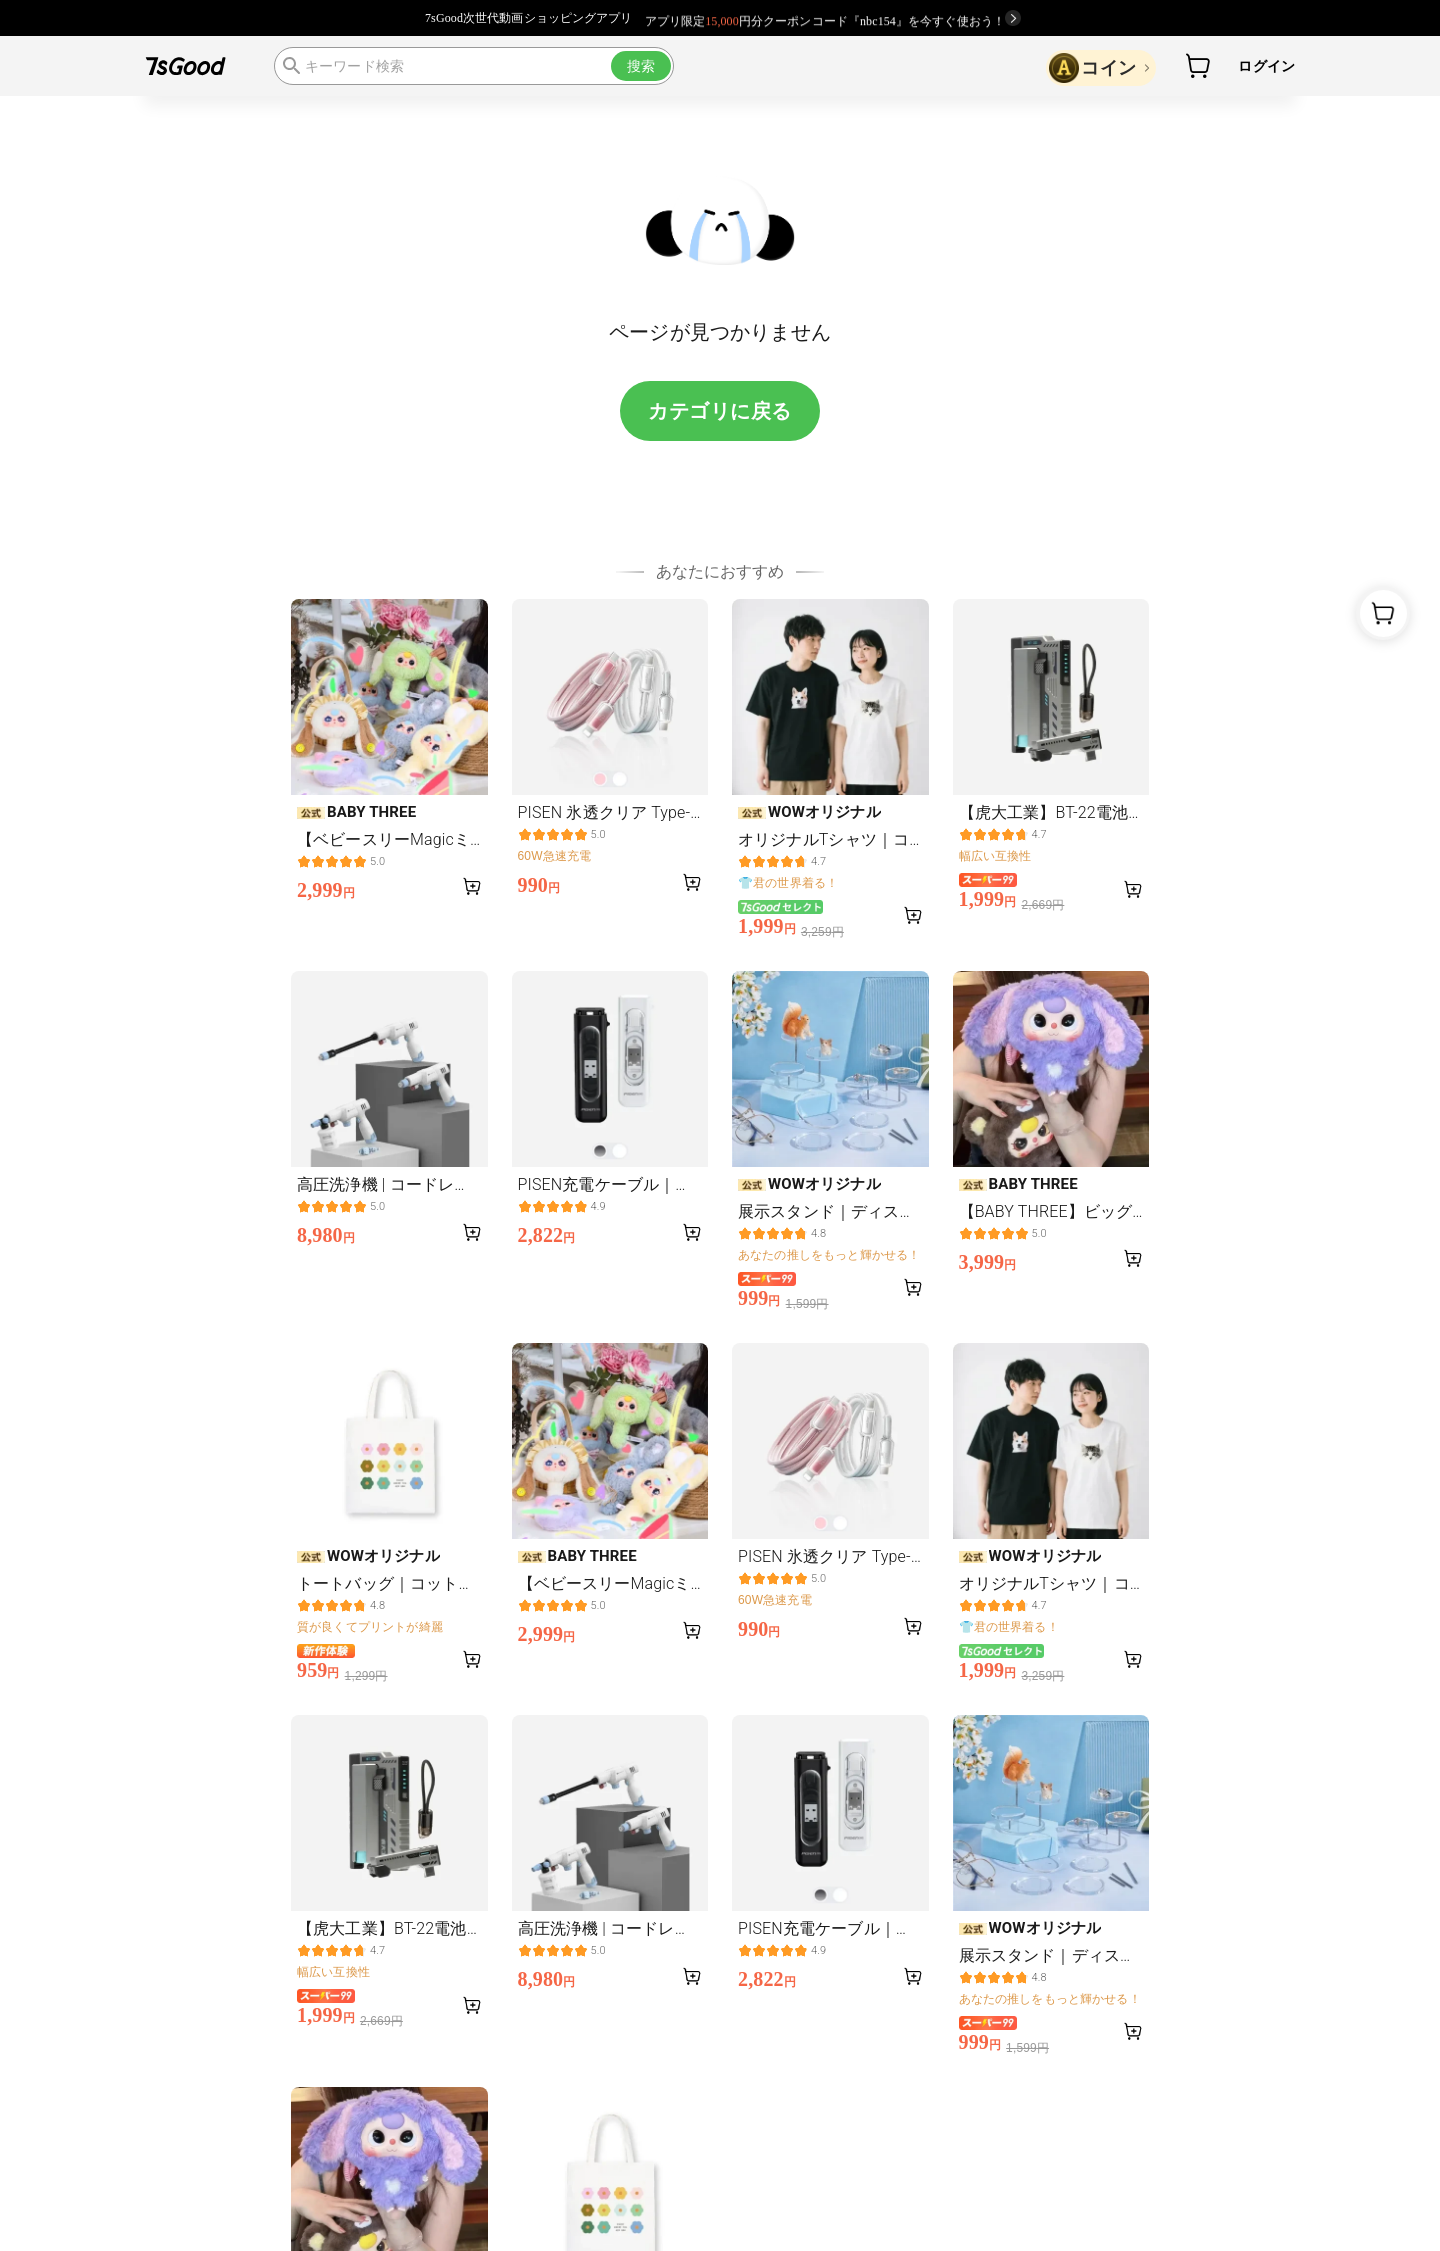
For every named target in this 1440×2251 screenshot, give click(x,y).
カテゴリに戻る (720, 411)
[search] (474, 66)
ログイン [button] (1266, 66)
